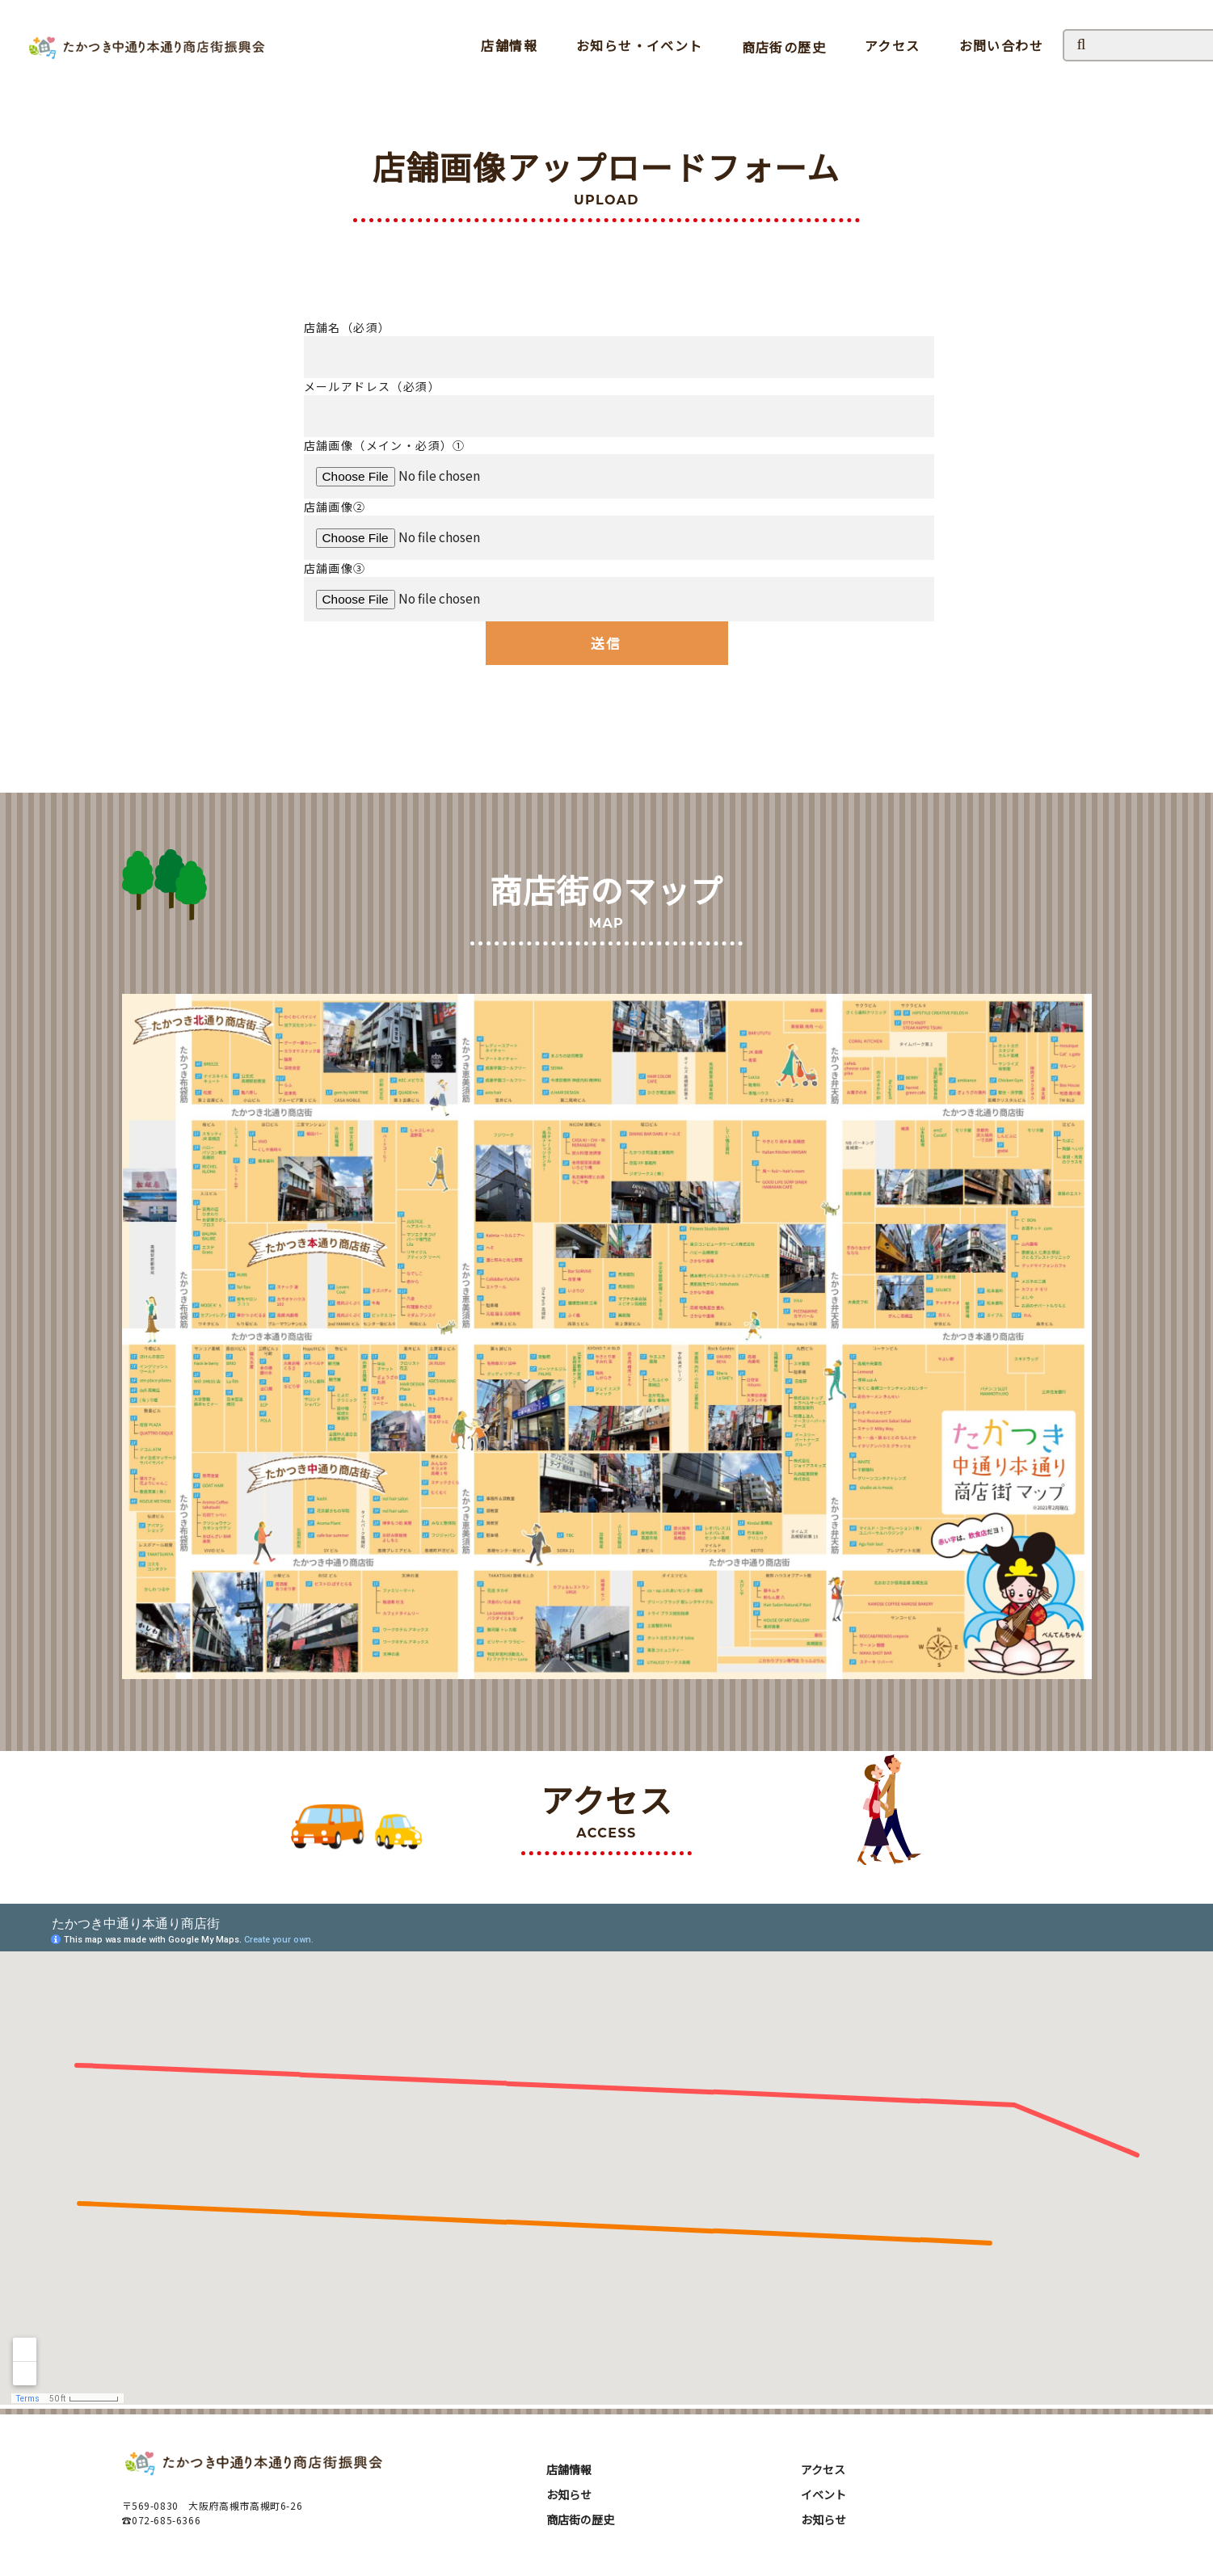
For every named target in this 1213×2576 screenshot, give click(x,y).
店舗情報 (509, 45)
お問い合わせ (1001, 45)
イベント (823, 2494)
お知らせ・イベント (639, 45)
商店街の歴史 (784, 47)
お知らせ (569, 2494)
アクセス (892, 45)
